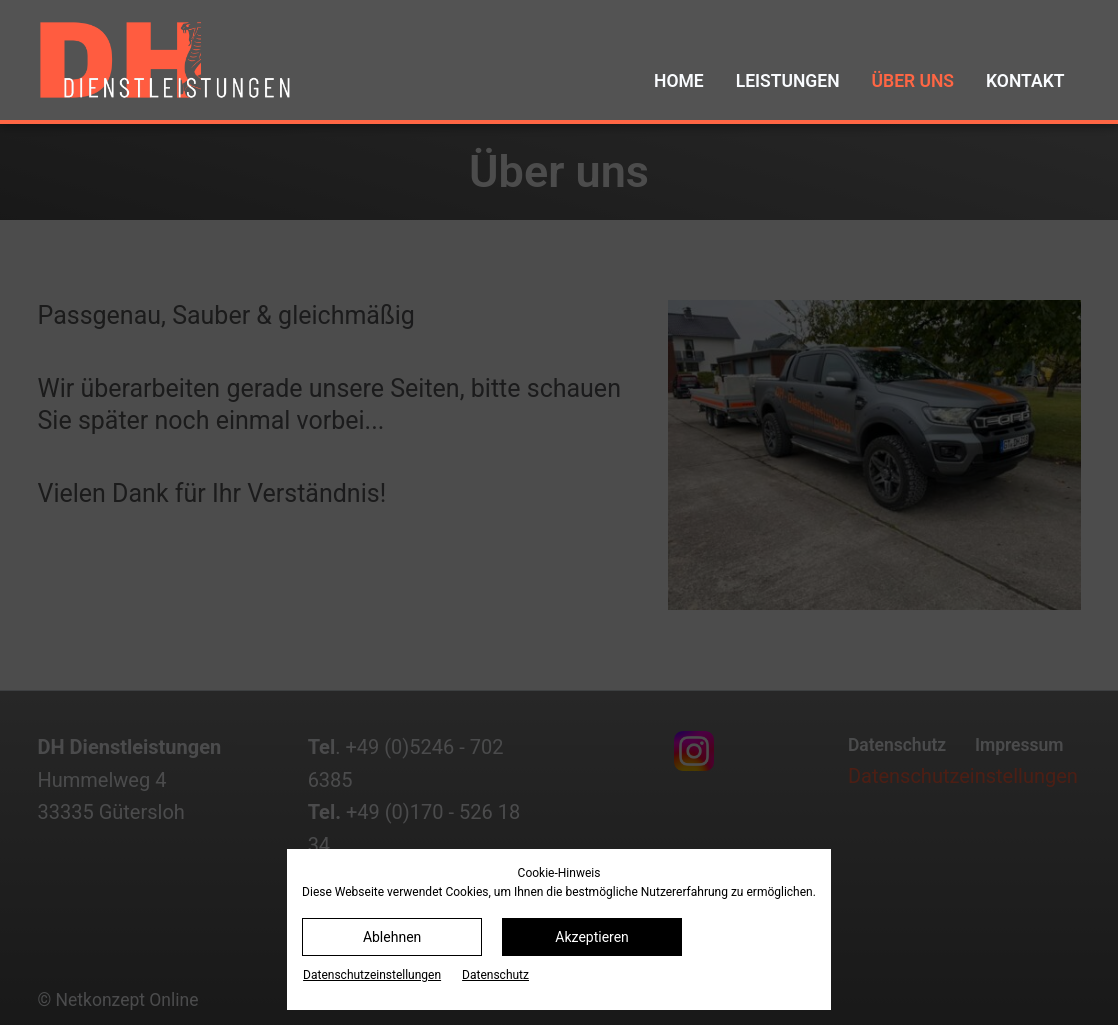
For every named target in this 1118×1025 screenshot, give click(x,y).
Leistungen (788, 81)
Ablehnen (392, 937)
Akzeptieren (592, 937)
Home (679, 81)
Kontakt (1025, 81)
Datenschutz (495, 975)
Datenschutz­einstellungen (372, 975)
